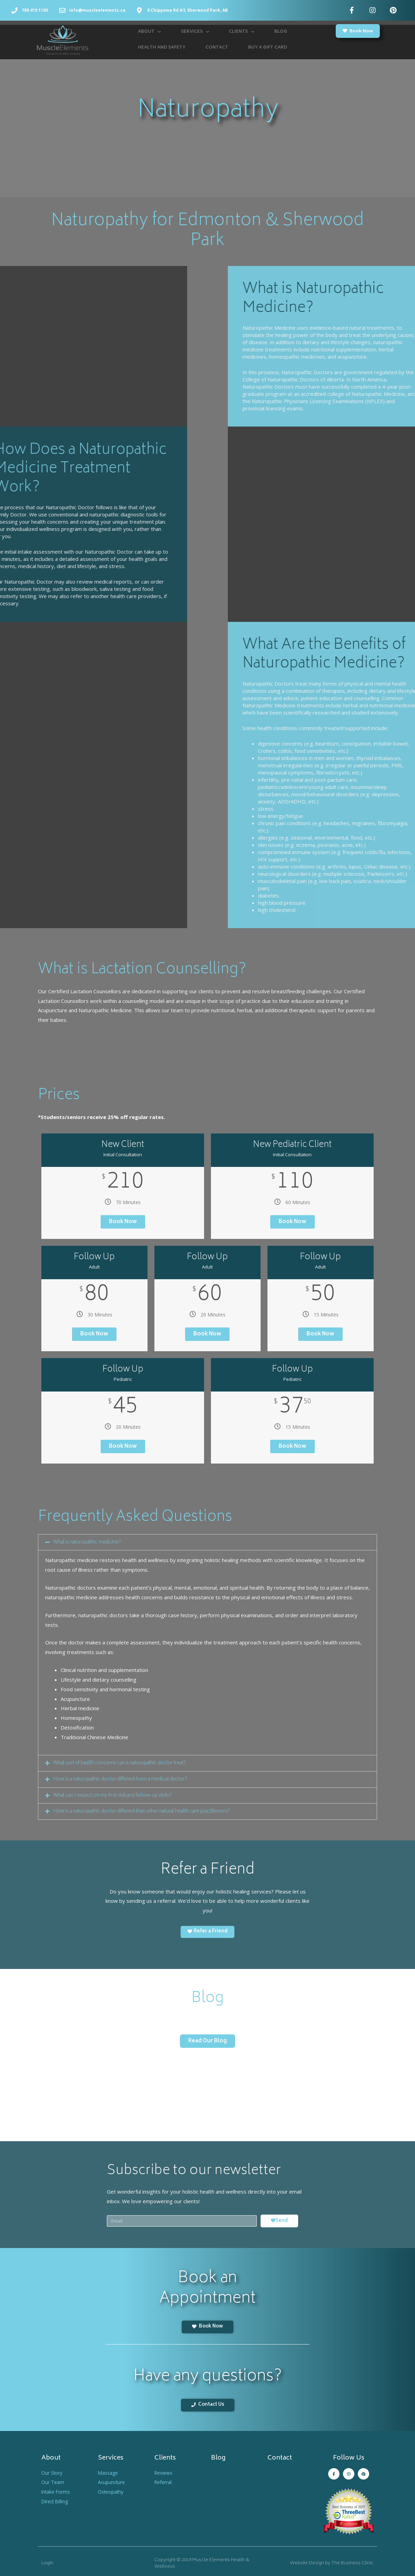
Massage (109, 2471)
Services (195, 32)
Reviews (164, 2471)
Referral (164, 2480)
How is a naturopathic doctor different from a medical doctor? (125, 1779)
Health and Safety (161, 47)
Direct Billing (56, 2500)
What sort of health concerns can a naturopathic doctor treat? (124, 1763)
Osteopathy (112, 2490)
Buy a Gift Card (267, 47)
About (149, 32)
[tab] (207, 1542)
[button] (358, 31)
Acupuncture (112, 2480)
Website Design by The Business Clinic (332, 2562)
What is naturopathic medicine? (89, 1542)
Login (47, 2562)
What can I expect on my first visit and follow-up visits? (117, 1794)
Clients (241, 32)
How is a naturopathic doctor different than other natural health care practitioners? (148, 1810)
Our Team (53, 2480)
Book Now (123, 1222)
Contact (216, 47)
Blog (280, 31)
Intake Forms (57, 2490)
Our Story (52, 2471)
